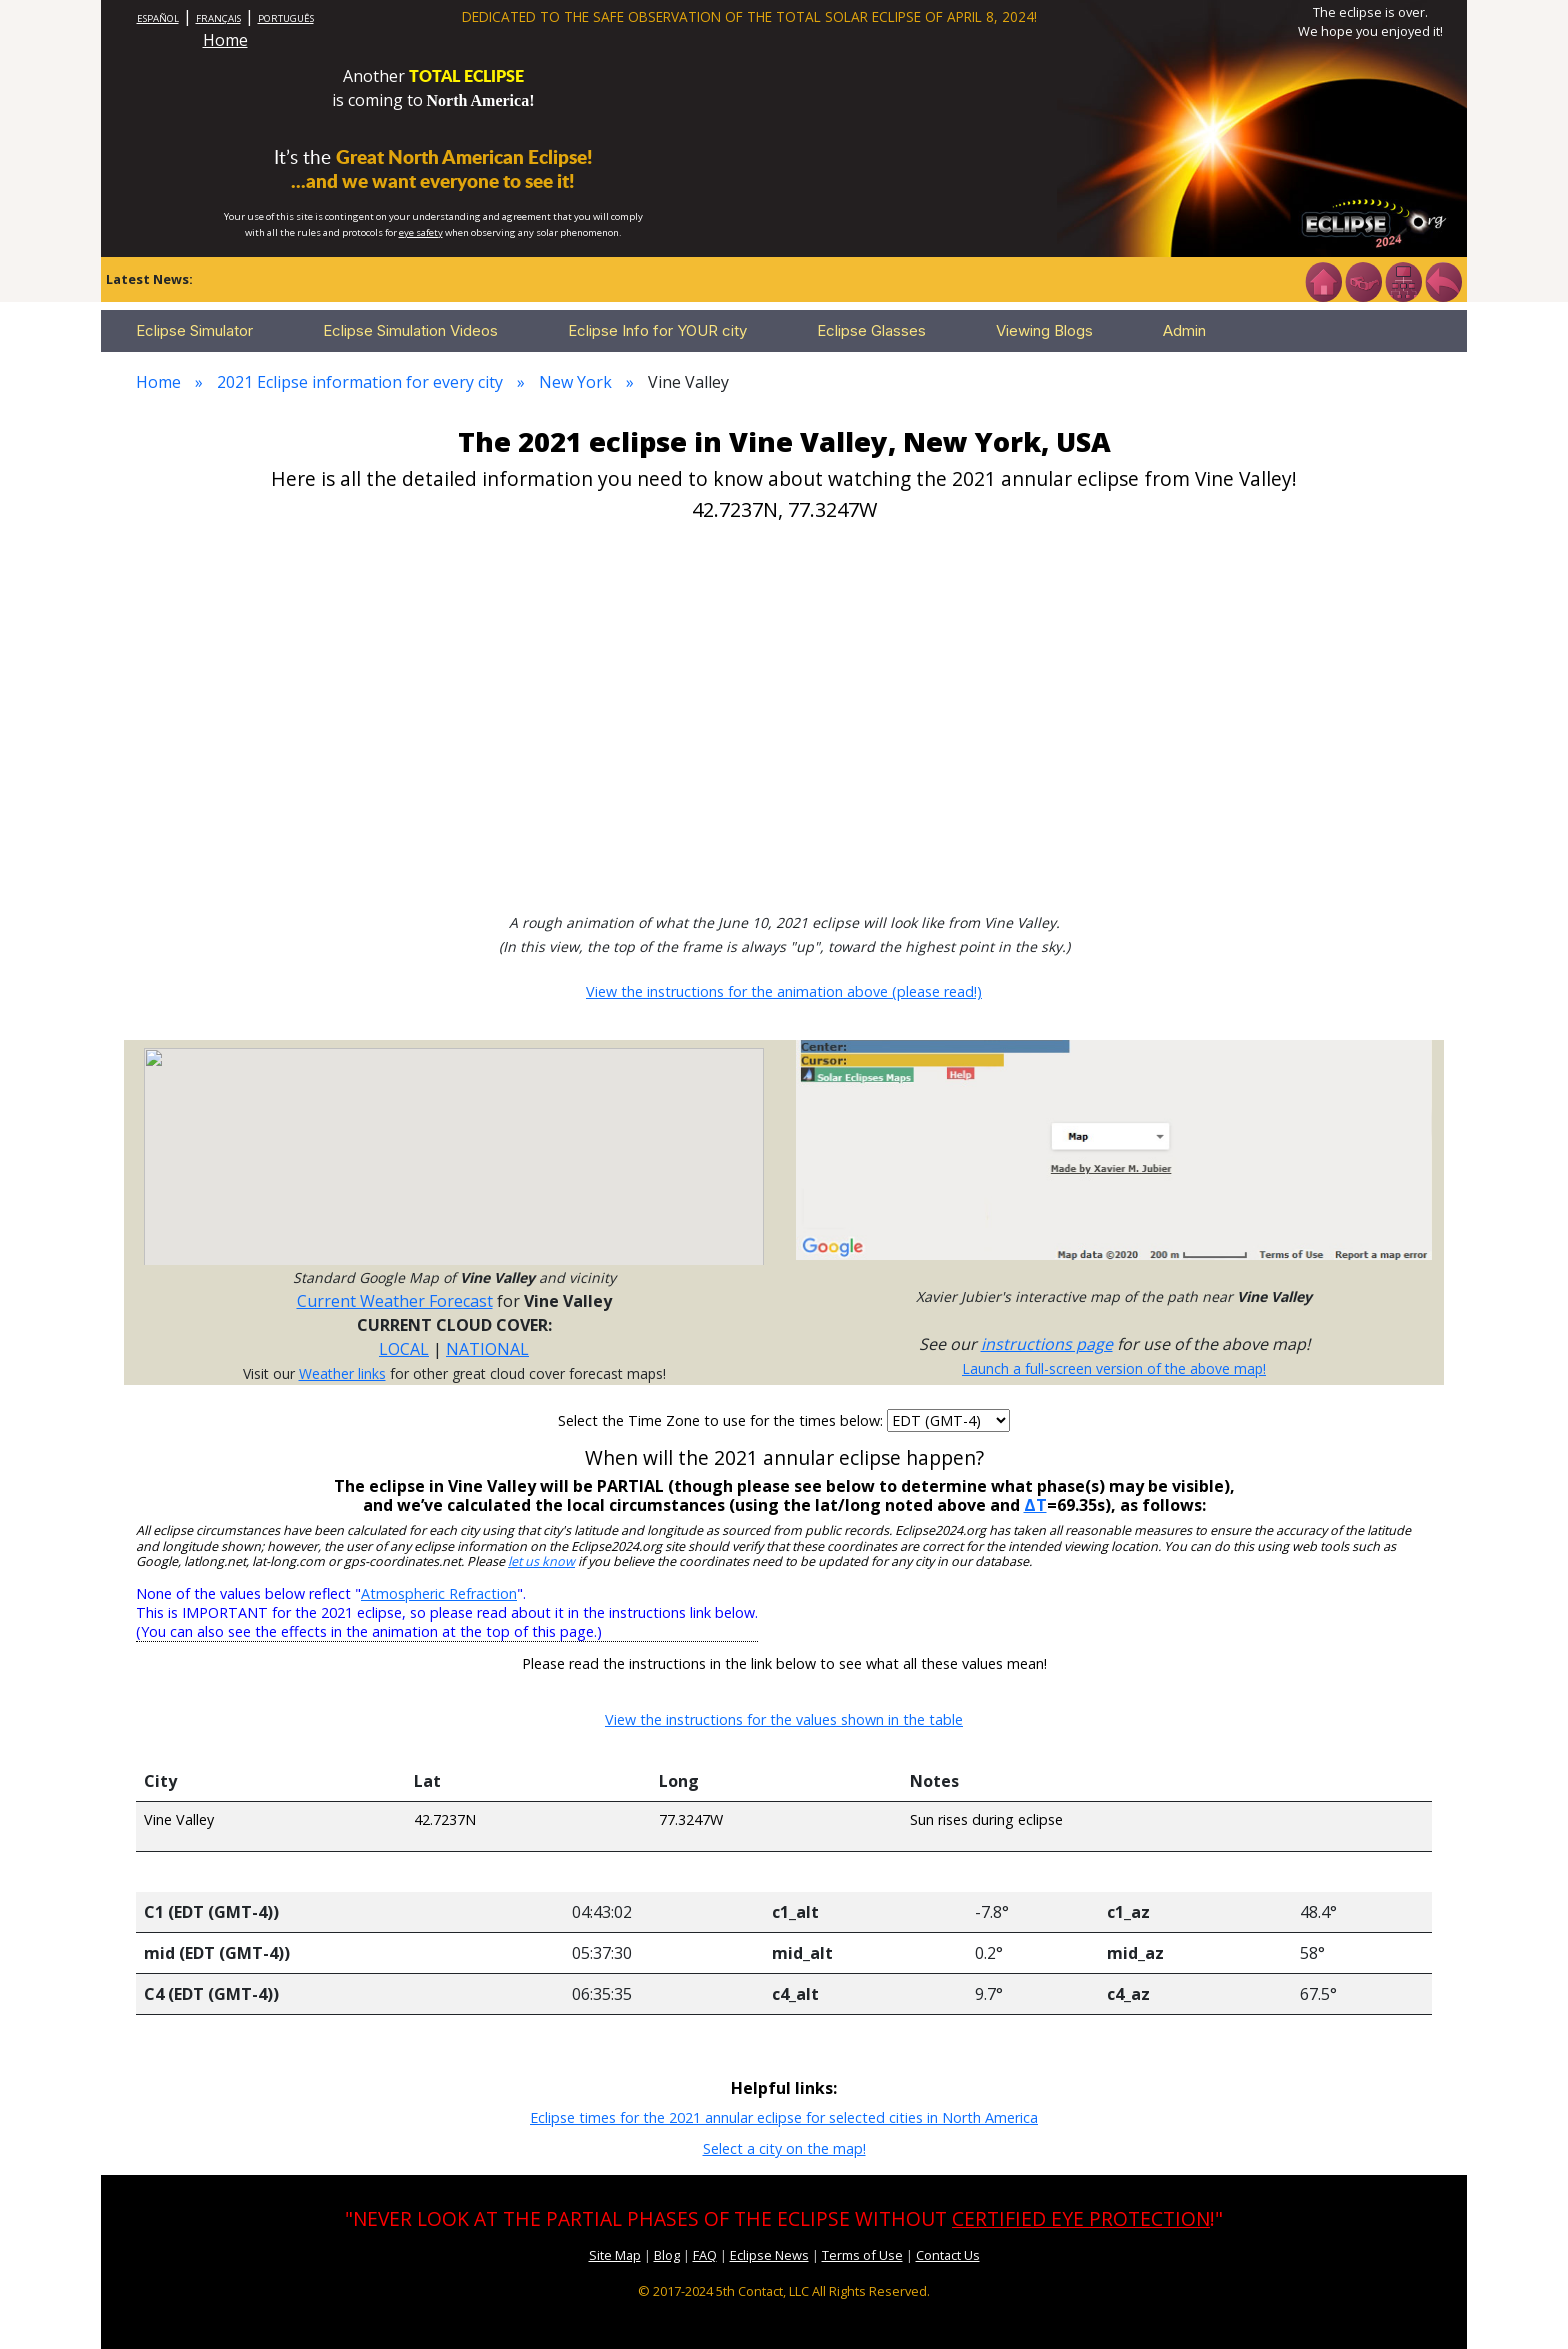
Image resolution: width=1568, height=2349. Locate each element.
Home (225, 40)
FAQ (705, 2255)
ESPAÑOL (158, 18)
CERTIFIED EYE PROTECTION (1081, 2218)
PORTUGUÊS (286, 18)
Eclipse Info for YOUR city (657, 330)
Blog (667, 2255)
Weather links (342, 1373)
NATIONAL (487, 1349)
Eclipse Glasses (871, 330)
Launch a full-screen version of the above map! (1114, 1368)
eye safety (421, 232)
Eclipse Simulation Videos (410, 330)
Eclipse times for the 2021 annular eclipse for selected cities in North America (784, 2117)
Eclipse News (769, 2255)
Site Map (615, 2255)
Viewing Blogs (1044, 330)
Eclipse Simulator (194, 330)
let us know (541, 1561)
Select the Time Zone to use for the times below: (722, 1420)
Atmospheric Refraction (439, 1593)
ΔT (1035, 1505)
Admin (1184, 330)
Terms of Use (862, 2255)
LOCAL (404, 1349)
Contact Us (948, 2255)
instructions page (1047, 1344)
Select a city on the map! (784, 2148)
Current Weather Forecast (395, 1301)
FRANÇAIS (218, 18)
